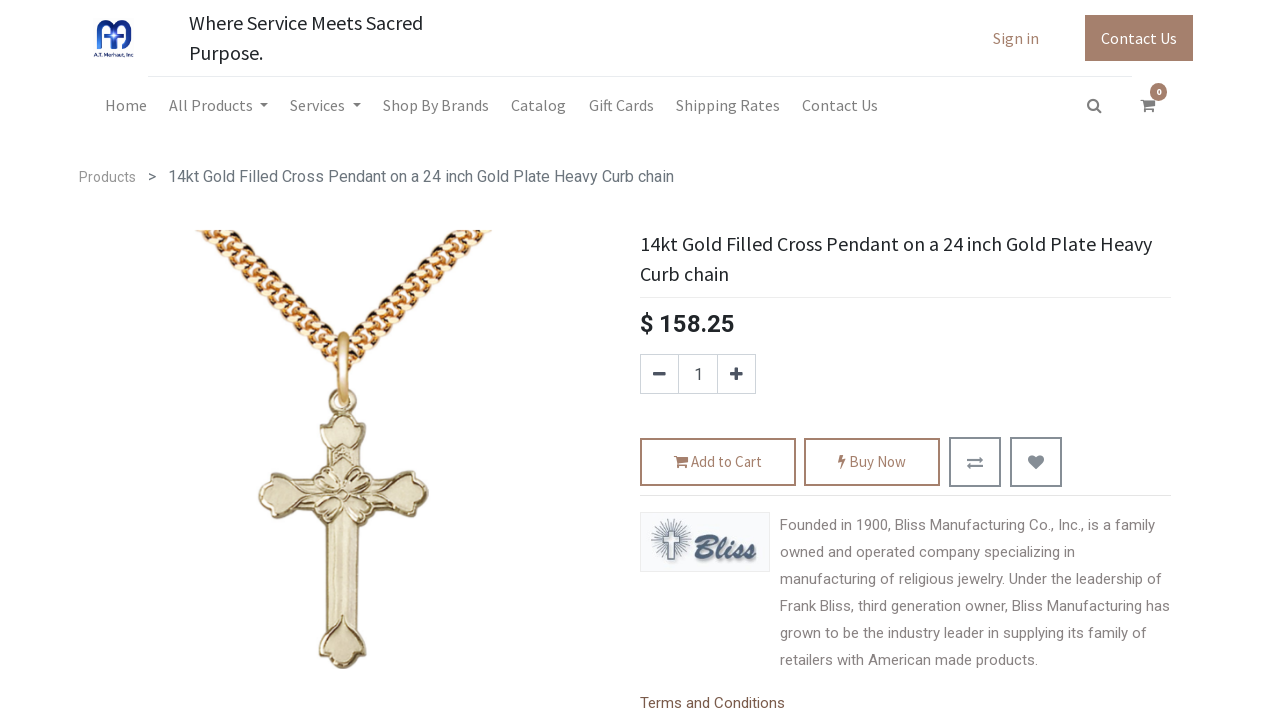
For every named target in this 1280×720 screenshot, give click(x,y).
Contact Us (1139, 38)
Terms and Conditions (712, 703)
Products (107, 177)
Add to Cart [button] (718, 462)
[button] (975, 462)
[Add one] (736, 374)
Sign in (1016, 38)
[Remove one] (659, 374)
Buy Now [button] (872, 462)
